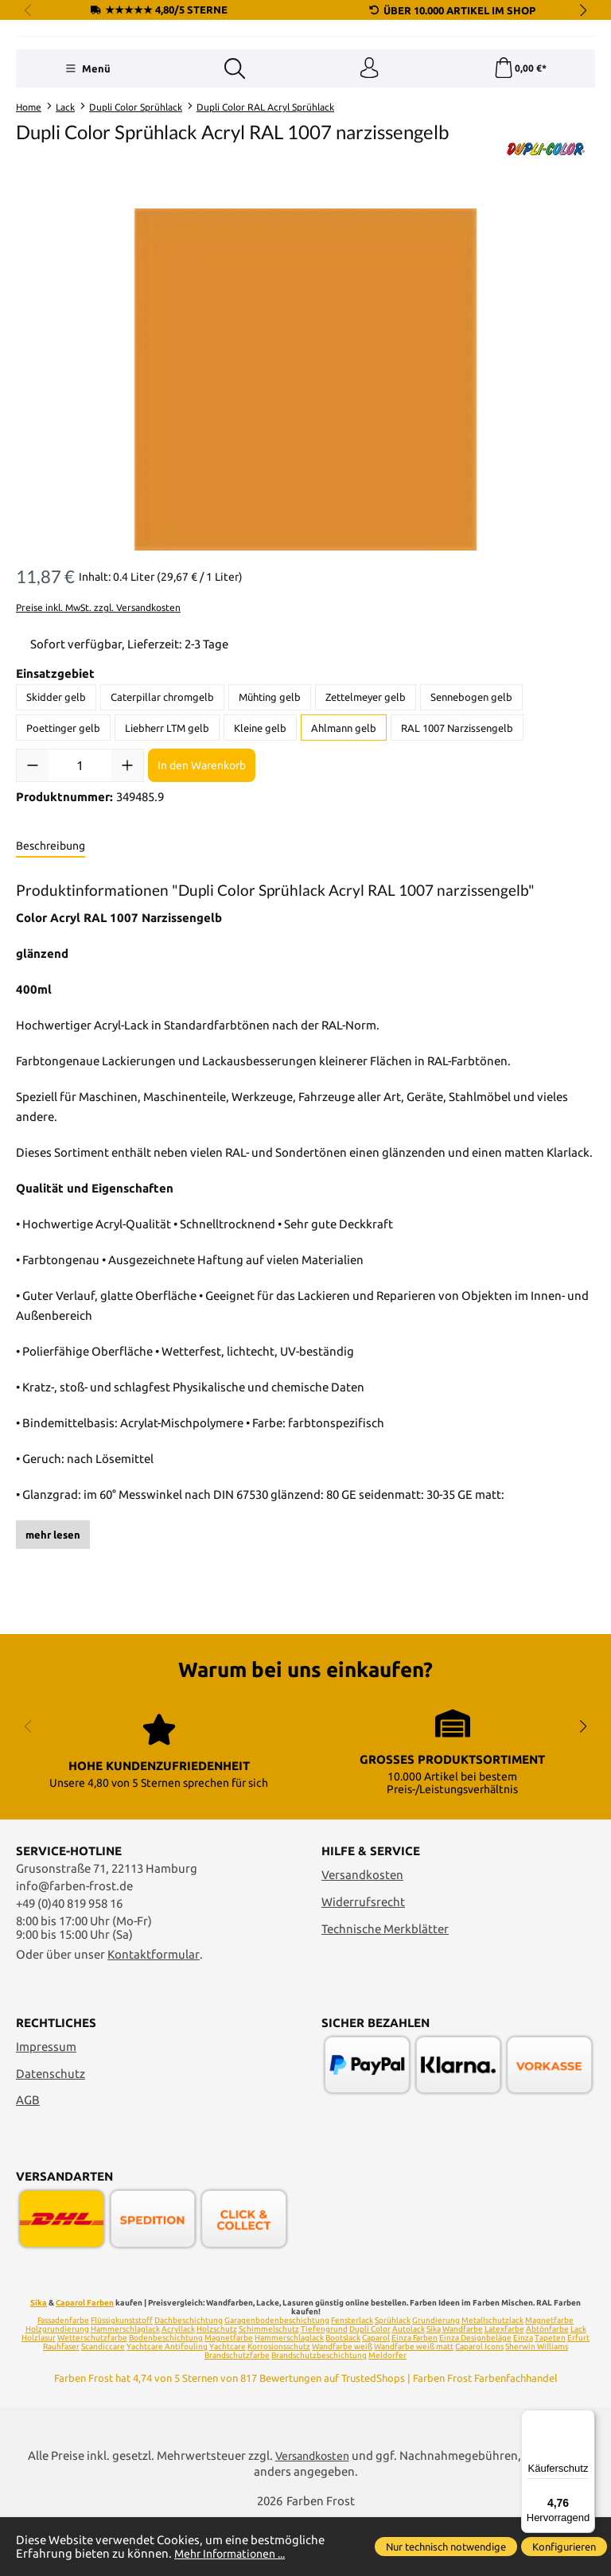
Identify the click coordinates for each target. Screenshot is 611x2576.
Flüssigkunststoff (122, 2378)
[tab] (50, 946)
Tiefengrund (324, 2387)
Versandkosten (362, 1933)
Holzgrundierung (57, 2387)
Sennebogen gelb (471, 796)
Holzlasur (38, 2395)
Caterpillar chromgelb (162, 796)
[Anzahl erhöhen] (127, 865)
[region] (305, 478)
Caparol (376, 2395)
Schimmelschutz (269, 2387)
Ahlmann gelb (343, 826)
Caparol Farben (85, 2360)
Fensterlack (352, 2378)
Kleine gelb (260, 826)
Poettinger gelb (63, 826)
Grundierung (436, 2378)
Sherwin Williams (536, 2404)
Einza (523, 2395)
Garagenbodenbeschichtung (276, 2378)
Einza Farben (414, 2395)
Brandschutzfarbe (237, 2413)
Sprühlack (393, 2378)
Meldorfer (387, 2413)
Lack (578, 2387)
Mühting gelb (270, 796)
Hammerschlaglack (125, 2387)
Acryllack (178, 2387)
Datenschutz (50, 2131)
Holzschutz (217, 2387)
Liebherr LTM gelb (167, 826)
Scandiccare (103, 2404)
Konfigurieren (564, 2546)
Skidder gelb (56, 796)
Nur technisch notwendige (446, 2546)
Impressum (46, 2104)
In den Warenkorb (202, 864)
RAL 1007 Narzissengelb (457, 826)
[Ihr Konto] (368, 166)
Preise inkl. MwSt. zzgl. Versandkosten (98, 707)
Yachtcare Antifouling (167, 2404)
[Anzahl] (80, 865)
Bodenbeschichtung (166, 2395)
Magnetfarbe (549, 2378)
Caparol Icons (479, 2404)
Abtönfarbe (547, 2387)
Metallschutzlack (492, 2378)
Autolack (408, 2387)
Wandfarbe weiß (342, 2404)
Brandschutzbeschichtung (319, 2413)
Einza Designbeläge (475, 2395)
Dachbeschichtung (188, 2378)
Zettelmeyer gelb (365, 796)
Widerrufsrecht (363, 1960)
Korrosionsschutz (278, 2404)
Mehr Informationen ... (235, 2553)
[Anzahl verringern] (33, 865)
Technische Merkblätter (385, 1987)
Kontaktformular (153, 2012)
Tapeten (550, 2395)
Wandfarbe (462, 2387)
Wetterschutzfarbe (92, 2395)
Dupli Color (370, 2387)
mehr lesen (52, 1633)
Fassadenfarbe (63, 2378)
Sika (38, 2360)
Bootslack (342, 2395)
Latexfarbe (504, 2387)
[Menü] (86, 166)
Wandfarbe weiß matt (413, 2404)
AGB (28, 2158)
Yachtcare (227, 2404)
